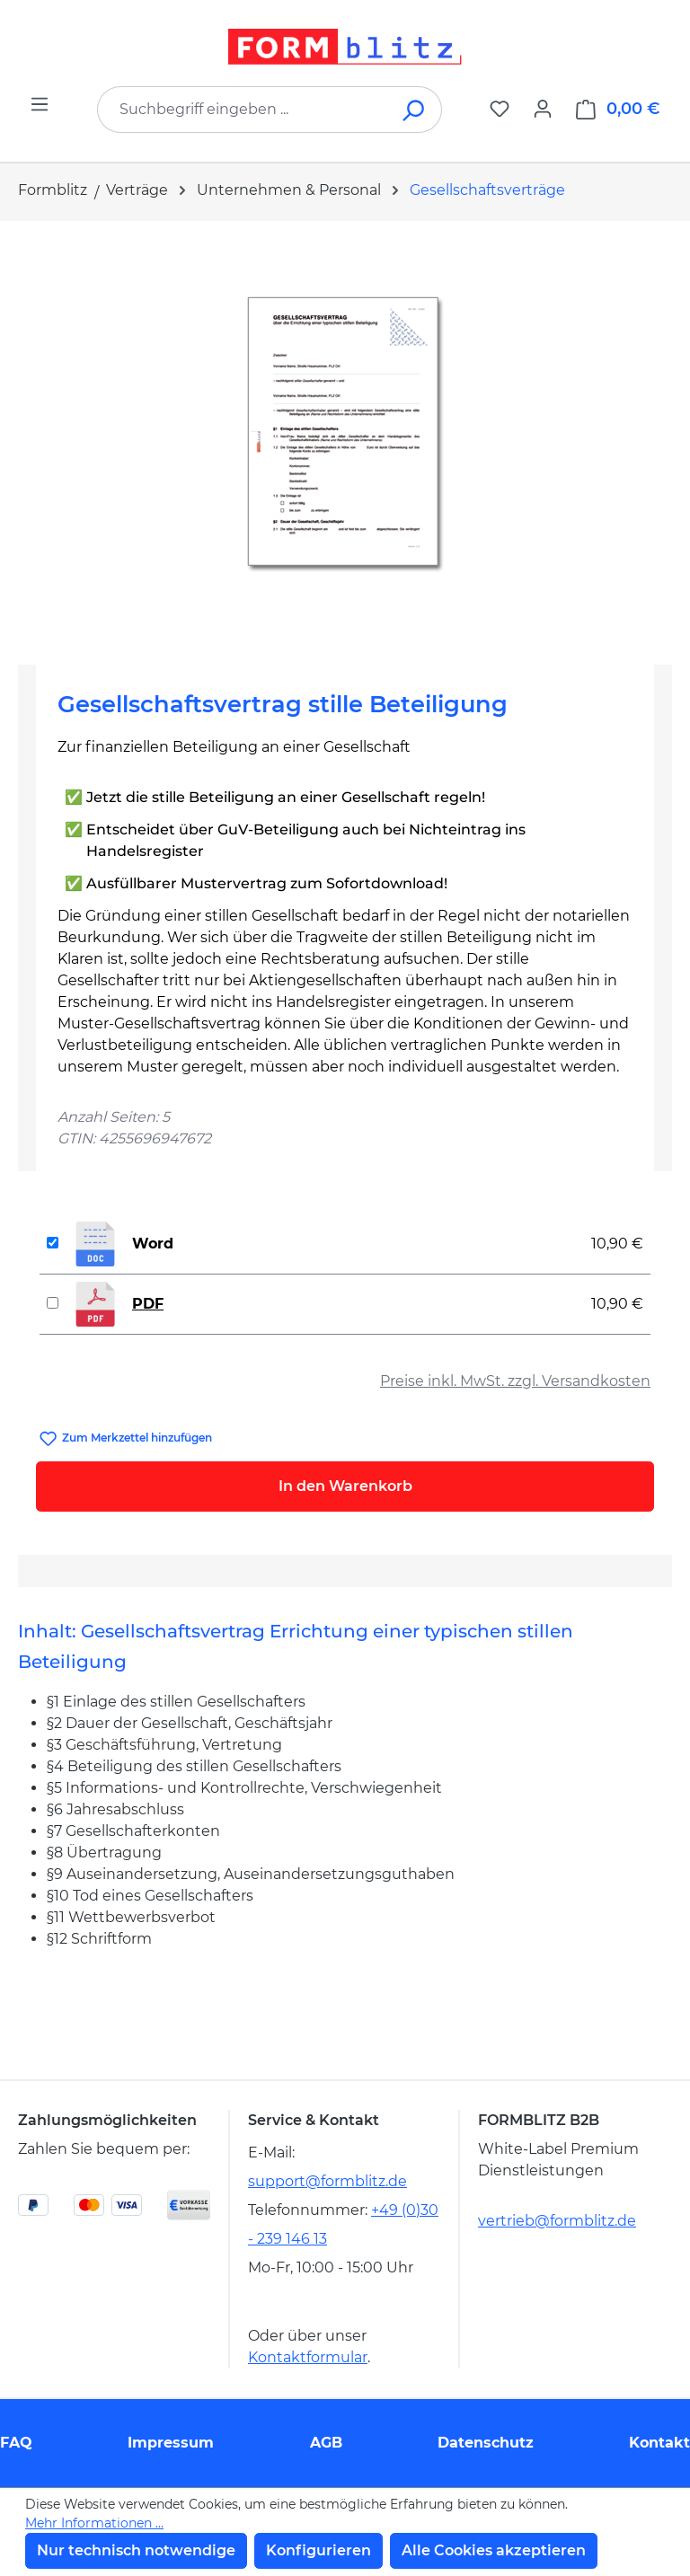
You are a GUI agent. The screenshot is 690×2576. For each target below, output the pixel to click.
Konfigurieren (318, 2550)
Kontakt (659, 2442)
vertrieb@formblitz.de (557, 2220)
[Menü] (39, 104)
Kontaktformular (307, 2357)
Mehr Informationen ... (94, 2523)
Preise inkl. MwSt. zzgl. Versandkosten (515, 1380)
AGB (326, 2442)
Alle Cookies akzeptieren (494, 2550)
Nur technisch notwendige (136, 2550)
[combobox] (242, 109)
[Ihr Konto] (542, 109)
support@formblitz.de (327, 2181)
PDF (148, 1303)
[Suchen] (414, 109)
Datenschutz (486, 2442)
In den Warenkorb (345, 1486)
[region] (345, 435)
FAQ (16, 2442)
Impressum (171, 2442)
